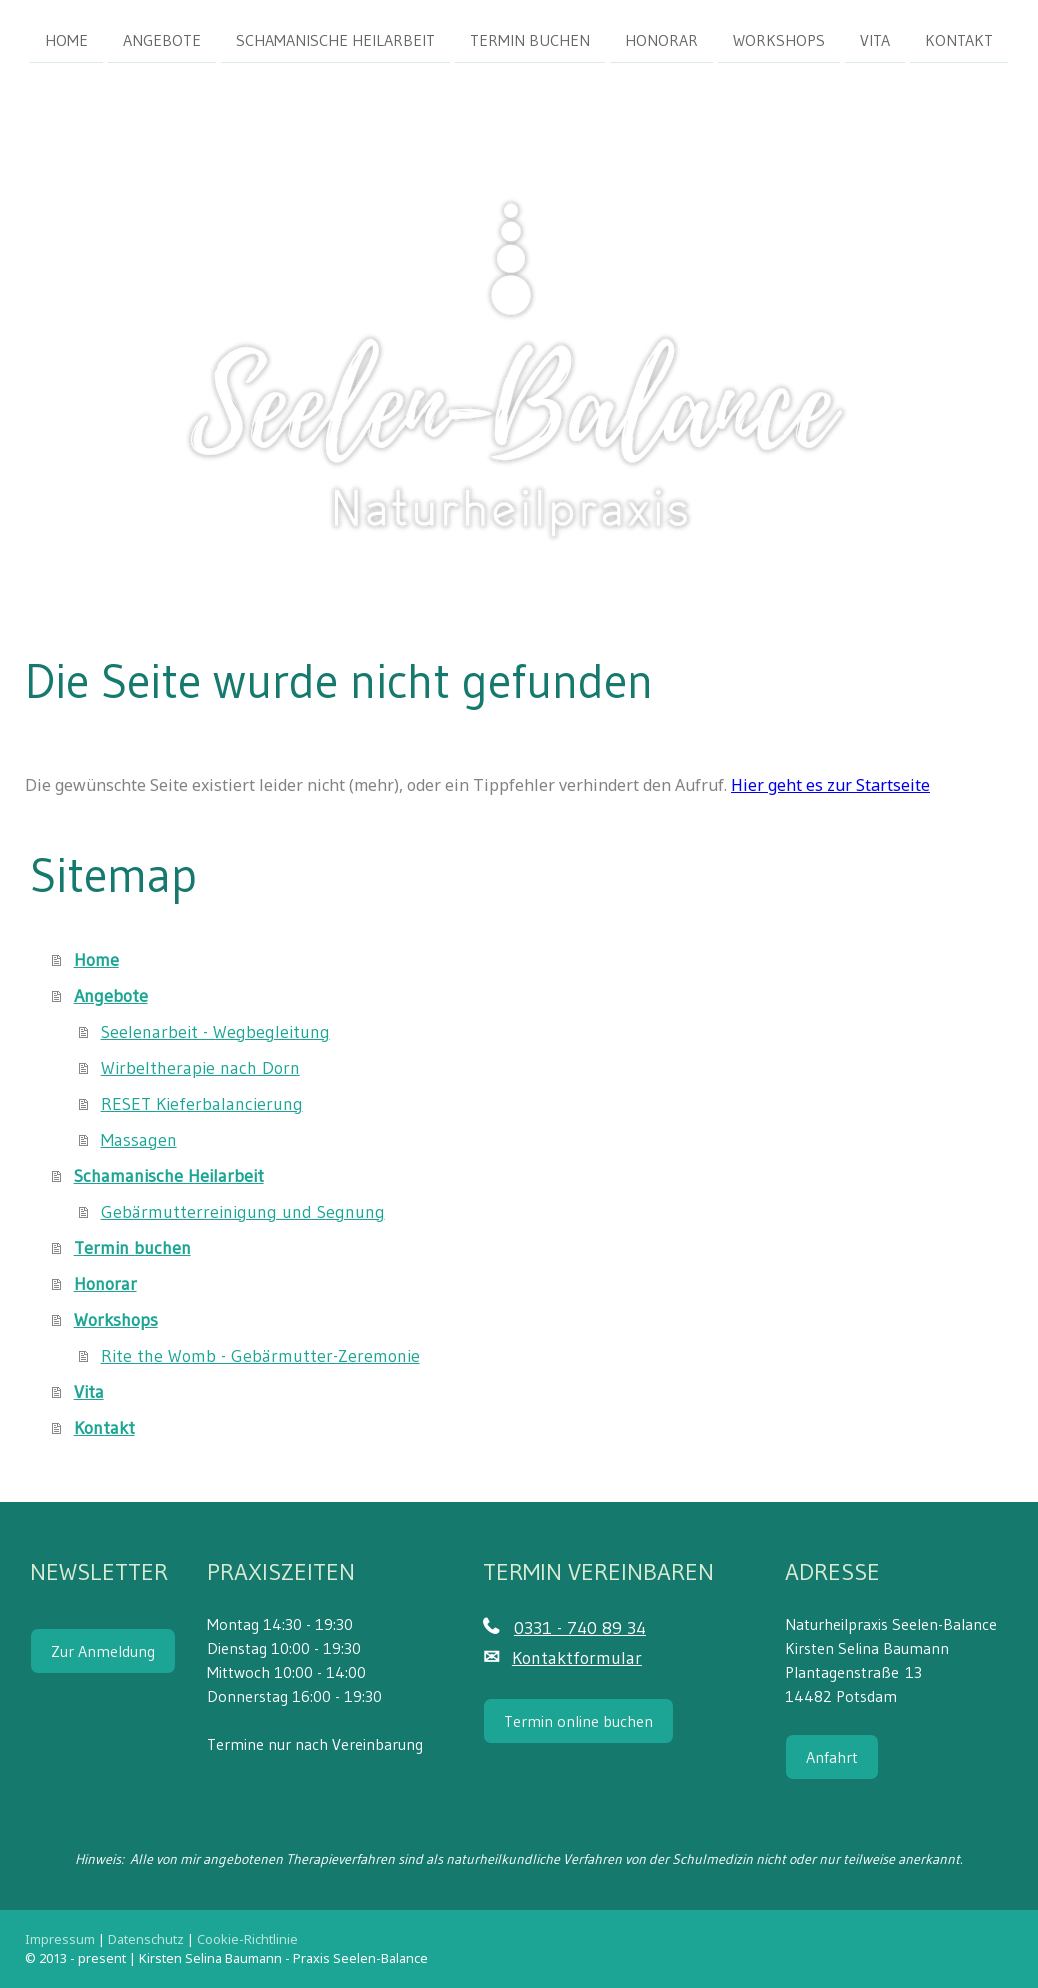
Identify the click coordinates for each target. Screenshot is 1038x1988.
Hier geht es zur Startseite (830, 785)
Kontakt (959, 39)
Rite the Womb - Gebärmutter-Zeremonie (260, 1356)
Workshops (779, 39)
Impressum (60, 1939)
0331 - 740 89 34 (580, 1628)
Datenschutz (146, 1939)
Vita (875, 39)
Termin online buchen (578, 1721)
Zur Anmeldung (103, 1651)
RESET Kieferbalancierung (202, 1104)
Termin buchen (530, 39)
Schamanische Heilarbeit (335, 39)
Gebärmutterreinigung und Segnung (243, 1212)
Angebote (162, 39)
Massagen (139, 1140)
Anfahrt (832, 1757)
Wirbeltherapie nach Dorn (200, 1068)
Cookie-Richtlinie (247, 1939)
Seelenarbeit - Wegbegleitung (215, 1032)
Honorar (661, 39)
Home (66, 39)
